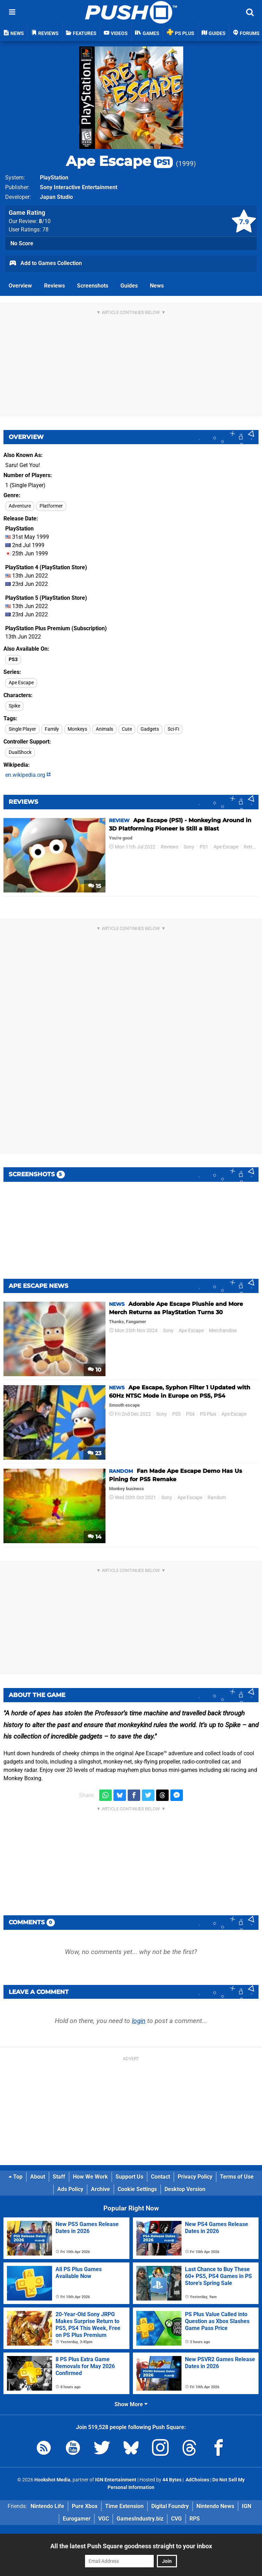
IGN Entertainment (115, 2480)
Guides (129, 285)
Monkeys (77, 729)
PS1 (204, 847)
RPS (194, 2518)
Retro (249, 847)
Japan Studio (56, 197)
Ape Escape (119, 160)
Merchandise (223, 1331)
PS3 (13, 659)
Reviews (54, 285)
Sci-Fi (173, 729)
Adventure (20, 506)
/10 (45, 221)
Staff (59, 2176)
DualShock (20, 752)
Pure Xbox (85, 2506)
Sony (189, 847)
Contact (160, 2176)
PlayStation (54, 177)
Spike (14, 706)
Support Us (129, 2176)
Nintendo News (215, 2506)
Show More (131, 2404)
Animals (104, 729)
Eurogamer (77, 2518)
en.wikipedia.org (28, 775)
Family (52, 729)
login (138, 2021)
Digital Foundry (170, 2506)
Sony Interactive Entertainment (78, 187)
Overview (20, 285)
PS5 (176, 1414)
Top (16, 2176)
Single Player (22, 729)
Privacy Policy (195, 2176)
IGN (246, 2506)
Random (217, 1498)
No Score (21, 243)
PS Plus (208, 1414)
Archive (100, 2189)
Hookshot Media (52, 2480)
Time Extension (124, 2506)
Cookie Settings (137, 2189)
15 (94, 886)
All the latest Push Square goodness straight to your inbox (131, 2546)
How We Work (90, 2176)
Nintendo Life (47, 2506)
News (157, 285)
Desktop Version (184, 2189)
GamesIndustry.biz (140, 2518)
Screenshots (92, 285)
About (37, 2176)
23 (94, 1453)
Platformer (51, 506)
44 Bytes (171, 2480)
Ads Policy (70, 2189)
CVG (176, 2518)
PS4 (190, 1414)
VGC (103, 2518)
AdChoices (197, 2480)
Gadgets (150, 729)
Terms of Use (237, 2176)
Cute (127, 729)
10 (94, 1369)
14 (94, 1536)
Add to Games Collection (45, 264)
